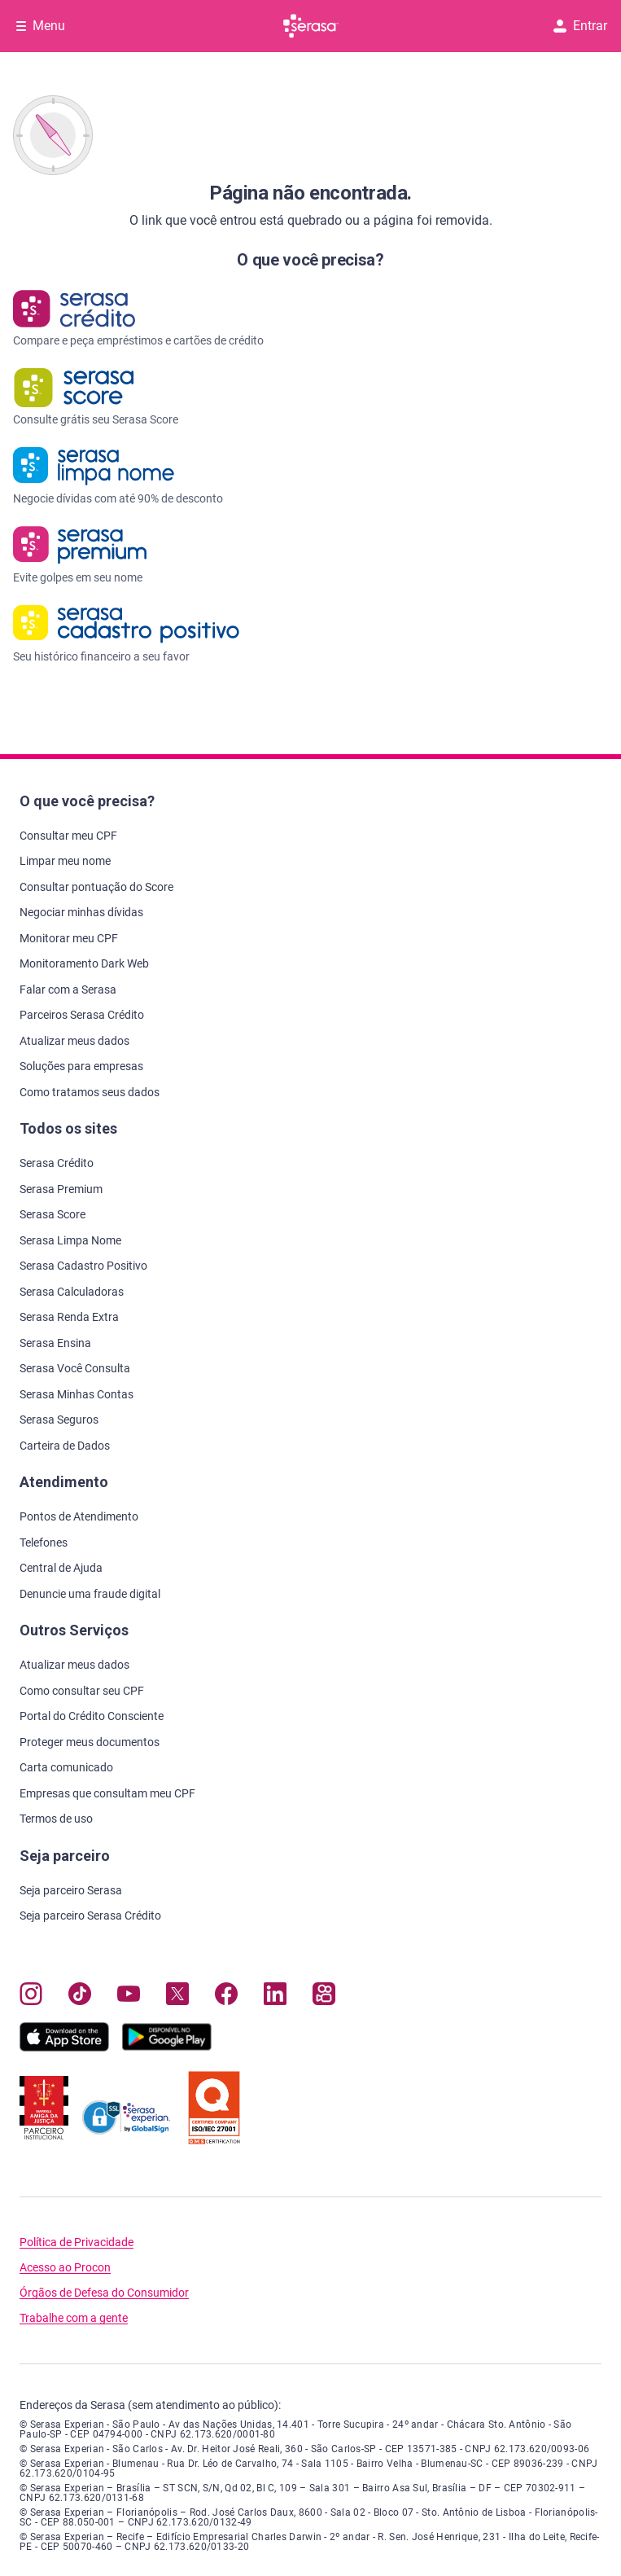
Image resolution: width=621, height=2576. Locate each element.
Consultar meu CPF (68, 835)
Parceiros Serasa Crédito (82, 1014)
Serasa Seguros (59, 1419)
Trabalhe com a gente (74, 2318)
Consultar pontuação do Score (96, 886)
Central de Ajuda (61, 1567)
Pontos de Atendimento (79, 1516)
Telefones (44, 1542)
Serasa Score (52, 1214)
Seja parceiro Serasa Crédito (90, 1915)
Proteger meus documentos (90, 1742)
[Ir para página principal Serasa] (311, 26)
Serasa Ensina (55, 1342)
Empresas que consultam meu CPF (107, 1793)
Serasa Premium (61, 1189)
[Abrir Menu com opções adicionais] (40, 26)
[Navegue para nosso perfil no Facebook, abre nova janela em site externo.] (226, 1997)
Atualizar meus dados (74, 1040)
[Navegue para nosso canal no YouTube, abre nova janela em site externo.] (128, 1997)
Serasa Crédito (57, 1163)
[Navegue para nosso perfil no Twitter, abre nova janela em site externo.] (177, 1997)
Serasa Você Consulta (75, 1368)
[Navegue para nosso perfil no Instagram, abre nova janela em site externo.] (31, 1997)
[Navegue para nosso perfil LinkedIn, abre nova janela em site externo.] (275, 1997)
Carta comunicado (66, 1767)
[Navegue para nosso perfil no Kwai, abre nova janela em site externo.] (324, 1997)
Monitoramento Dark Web (84, 963)
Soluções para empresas (81, 1066)
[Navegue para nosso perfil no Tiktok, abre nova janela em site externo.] (79, 1997)
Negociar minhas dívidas (81, 912)
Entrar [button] (580, 25)
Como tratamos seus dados (90, 1092)
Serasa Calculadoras (72, 1291)
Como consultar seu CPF (82, 1690)
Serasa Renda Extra (69, 1316)
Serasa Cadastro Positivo (83, 1265)
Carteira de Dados (65, 1445)
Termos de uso (56, 1818)
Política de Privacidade (76, 2242)
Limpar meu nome (65, 860)
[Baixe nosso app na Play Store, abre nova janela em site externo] (167, 2047)
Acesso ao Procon (65, 2268)
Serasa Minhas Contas (76, 1394)
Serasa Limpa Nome (70, 1240)
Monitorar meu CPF (69, 938)
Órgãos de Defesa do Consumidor (104, 2293)
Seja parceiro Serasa (71, 1890)
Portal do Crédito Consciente (92, 1715)
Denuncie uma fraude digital (90, 1593)
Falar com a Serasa (68, 989)
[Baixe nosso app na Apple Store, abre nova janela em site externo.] (64, 2047)
